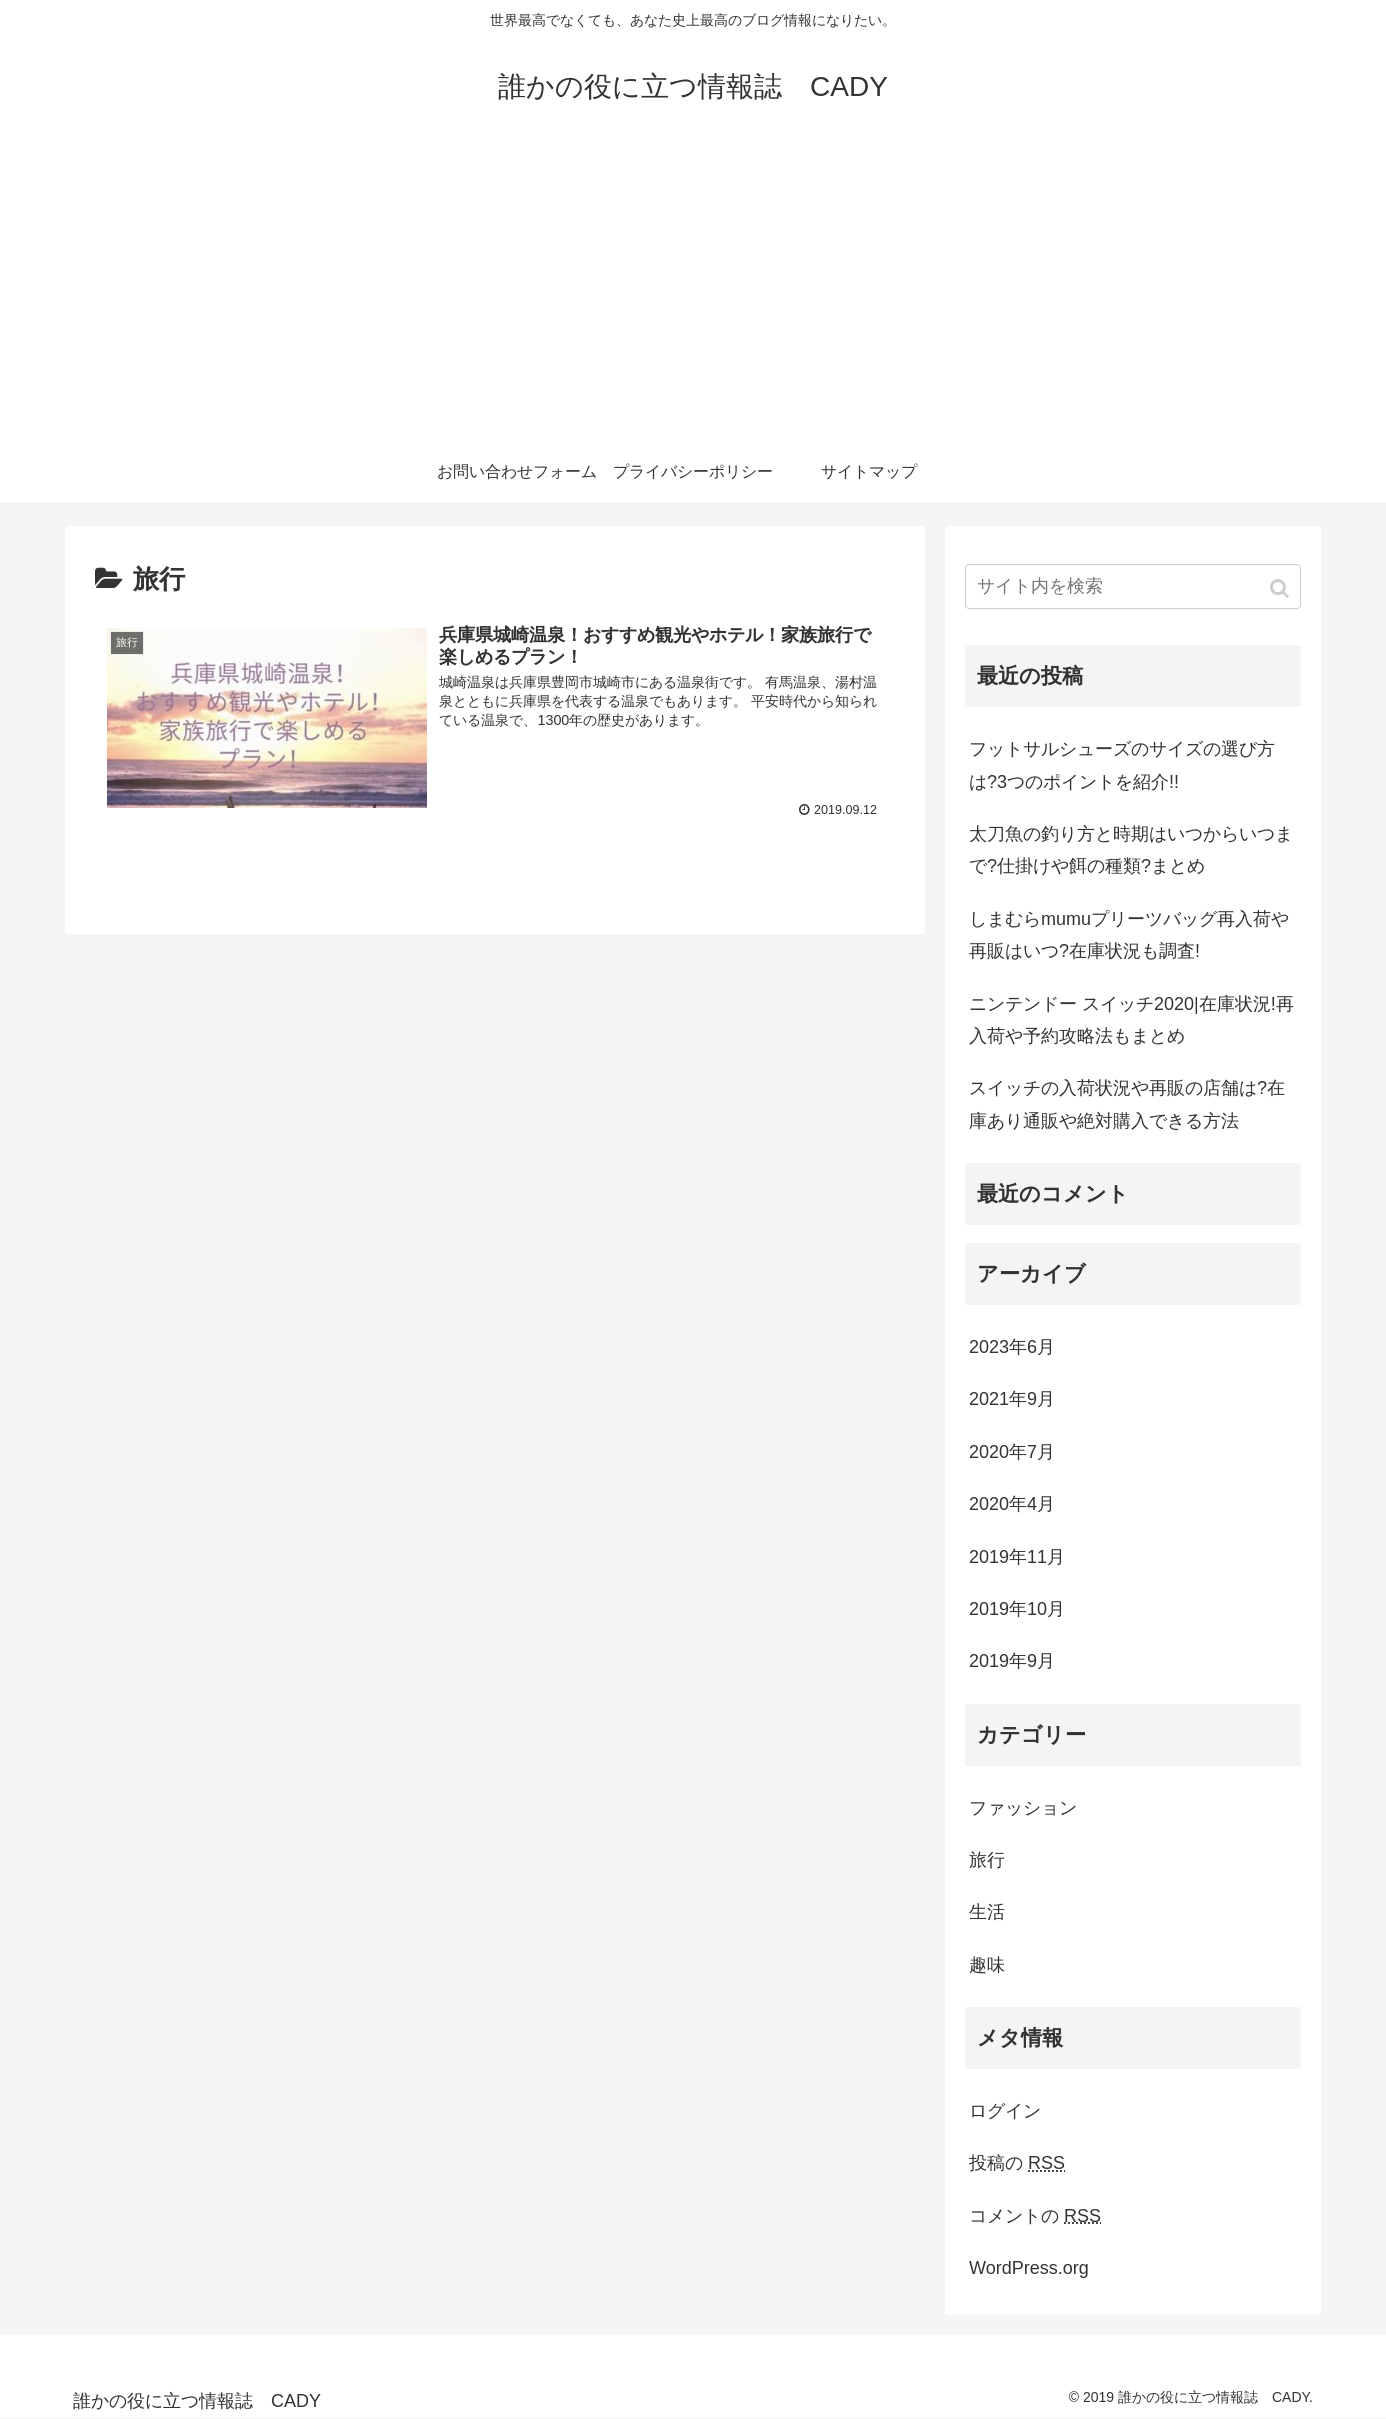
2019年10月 (1017, 1609)
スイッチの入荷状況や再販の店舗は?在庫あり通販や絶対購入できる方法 (1127, 1104)
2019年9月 (1012, 1661)
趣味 (987, 1965)
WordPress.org (1029, 2268)
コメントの (1035, 2216)
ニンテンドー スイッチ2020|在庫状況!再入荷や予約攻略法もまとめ (1131, 1020)
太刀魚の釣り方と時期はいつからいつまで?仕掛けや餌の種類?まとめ (1131, 850)
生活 (987, 1912)
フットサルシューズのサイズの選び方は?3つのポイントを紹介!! (1122, 765)
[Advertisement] (693, 292)
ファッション (1023, 1808)
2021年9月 (1012, 1399)
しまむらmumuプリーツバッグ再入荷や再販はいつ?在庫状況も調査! (1129, 935)
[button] (1281, 588)
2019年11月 (1017, 1557)
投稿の (1017, 2163)
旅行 (987, 1860)
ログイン (1005, 2111)
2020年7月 (1012, 1452)
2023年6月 (1012, 1347)
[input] (1133, 586)
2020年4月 (1012, 1504)
